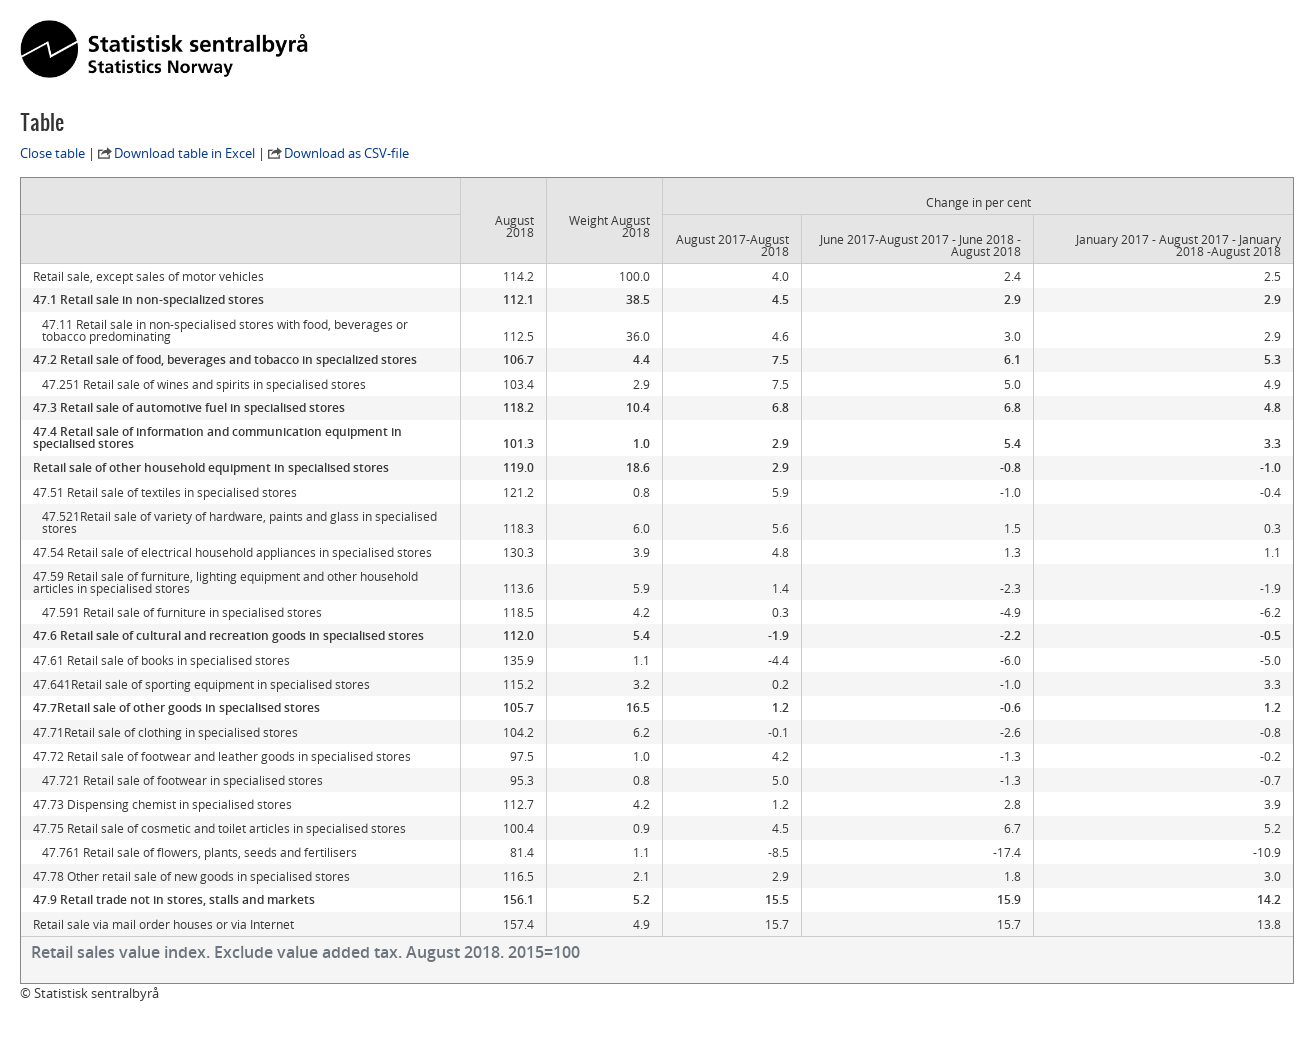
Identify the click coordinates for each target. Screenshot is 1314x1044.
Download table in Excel (184, 153)
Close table (52, 153)
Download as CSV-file (346, 153)
